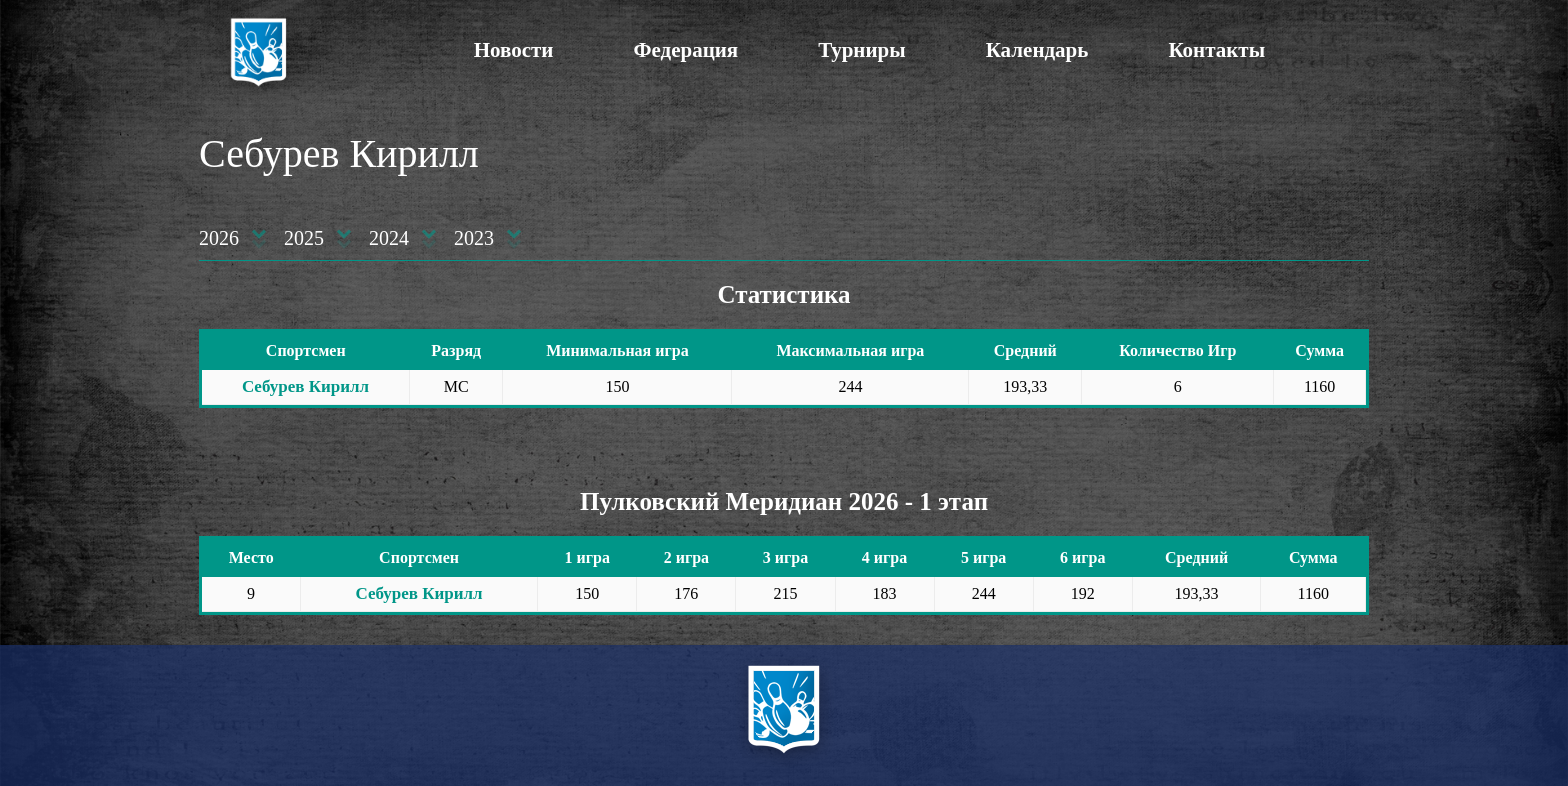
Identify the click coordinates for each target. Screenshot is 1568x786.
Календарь (1037, 50)
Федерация (685, 50)
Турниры (861, 50)
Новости (514, 50)
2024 (389, 238)
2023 (474, 238)
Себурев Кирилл (305, 386)
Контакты (1216, 50)
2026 (219, 238)
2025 (304, 238)
